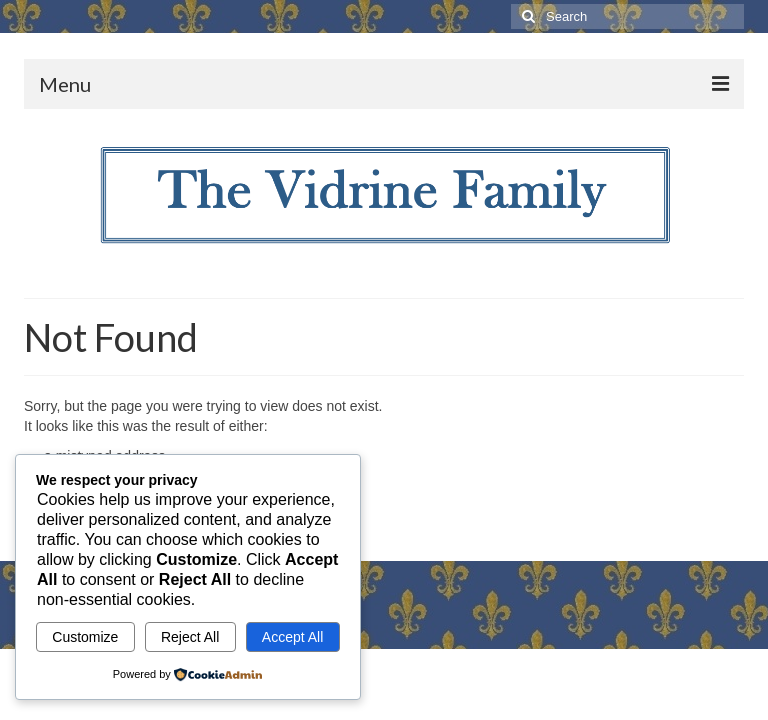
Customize (85, 637)
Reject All (190, 637)
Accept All (292, 637)
